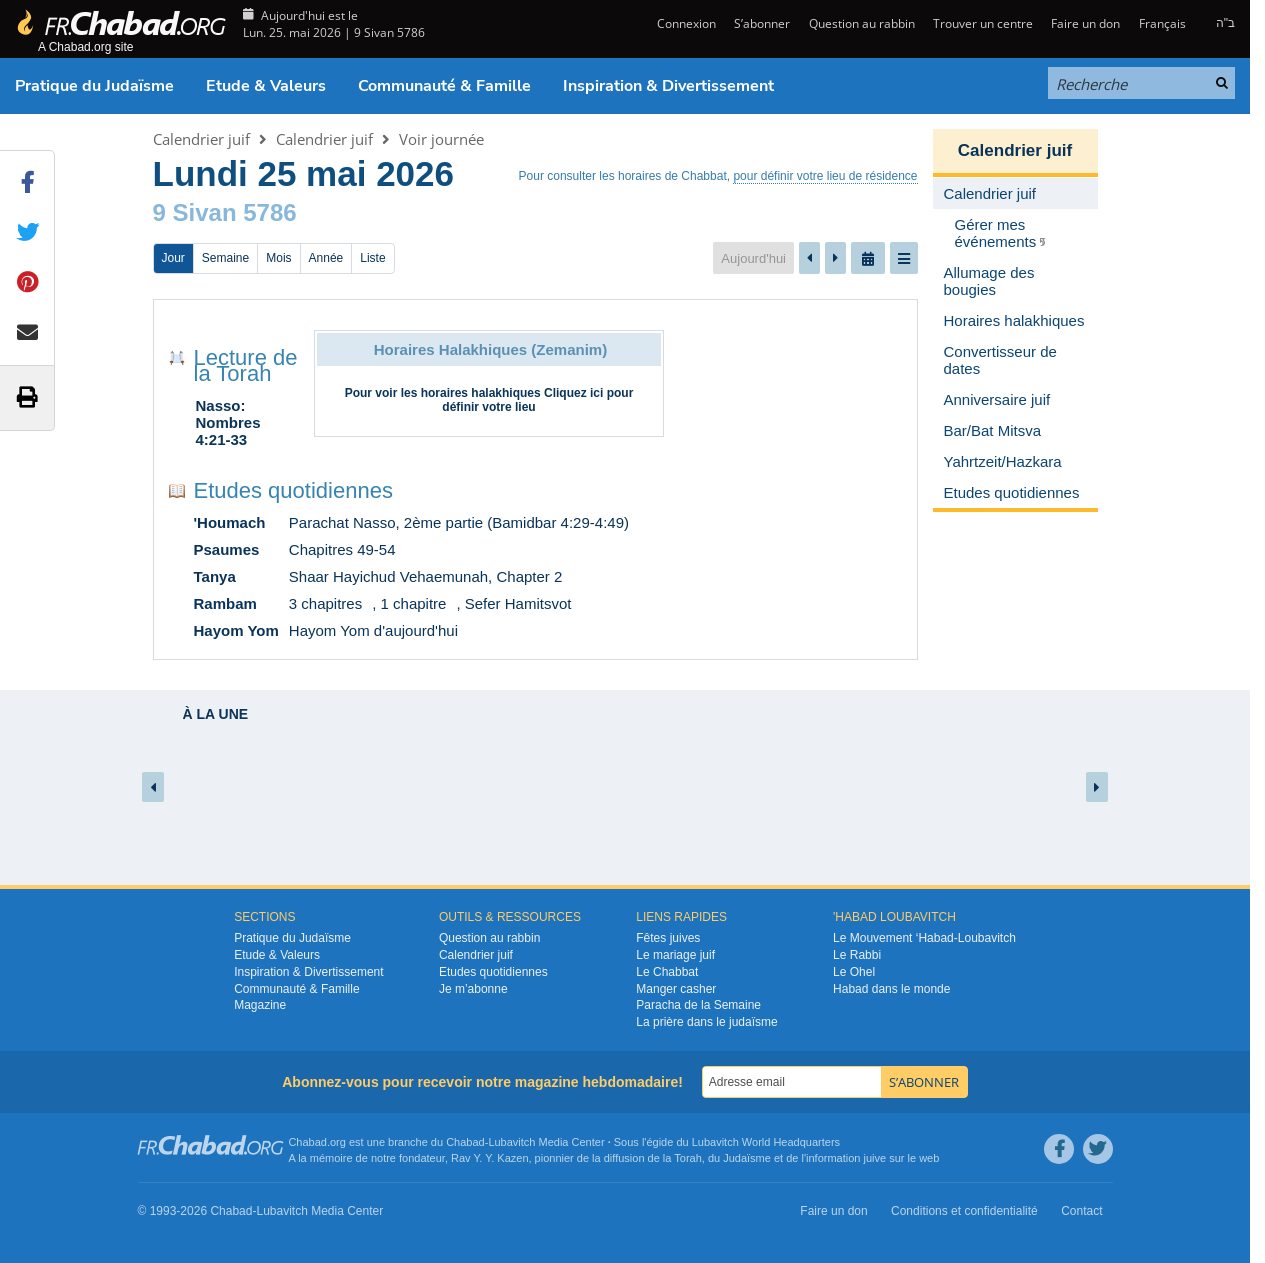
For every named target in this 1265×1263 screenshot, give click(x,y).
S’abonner (762, 23)
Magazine (260, 1005)
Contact (1081, 1211)
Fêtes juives (668, 938)
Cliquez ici (573, 393)
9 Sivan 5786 (225, 212)
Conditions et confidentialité (964, 1211)
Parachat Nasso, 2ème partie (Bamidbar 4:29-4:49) (459, 522)
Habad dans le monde (891, 989)
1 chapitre (414, 603)
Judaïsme (747, 1158)
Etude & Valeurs (266, 86)
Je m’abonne (473, 989)
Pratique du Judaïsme (94, 86)
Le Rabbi (857, 955)
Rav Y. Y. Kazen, (491, 1158)
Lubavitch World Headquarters (766, 1142)
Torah (688, 1158)
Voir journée (441, 139)
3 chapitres (325, 603)
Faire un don (1085, 23)
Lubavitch (511, 1142)
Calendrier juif (201, 139)
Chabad (465, 1142)
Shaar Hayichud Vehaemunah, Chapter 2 (426, 576)
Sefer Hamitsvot (518, 603)
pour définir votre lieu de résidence (825, 176)
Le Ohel (854, 972)
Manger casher (676, 989)
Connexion (685, 23)
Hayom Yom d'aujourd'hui (373, 630)
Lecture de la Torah (246, 365)
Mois (278, 258)
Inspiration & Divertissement (668, 86)
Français (1162, 23)
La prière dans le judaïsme (706, 1022)
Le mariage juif (675, 955)
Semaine (225, 258)
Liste (372, 258)
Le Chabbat (667, 972)
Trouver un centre (983, 23)
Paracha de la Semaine (698, 1005)
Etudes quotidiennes (293, 490)
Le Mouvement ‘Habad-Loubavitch (924, 938)
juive (875, 1158)
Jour (173, 258)
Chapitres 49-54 (342, 549)
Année (326, 258)
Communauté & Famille (444, 86)
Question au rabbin (862, 23)
